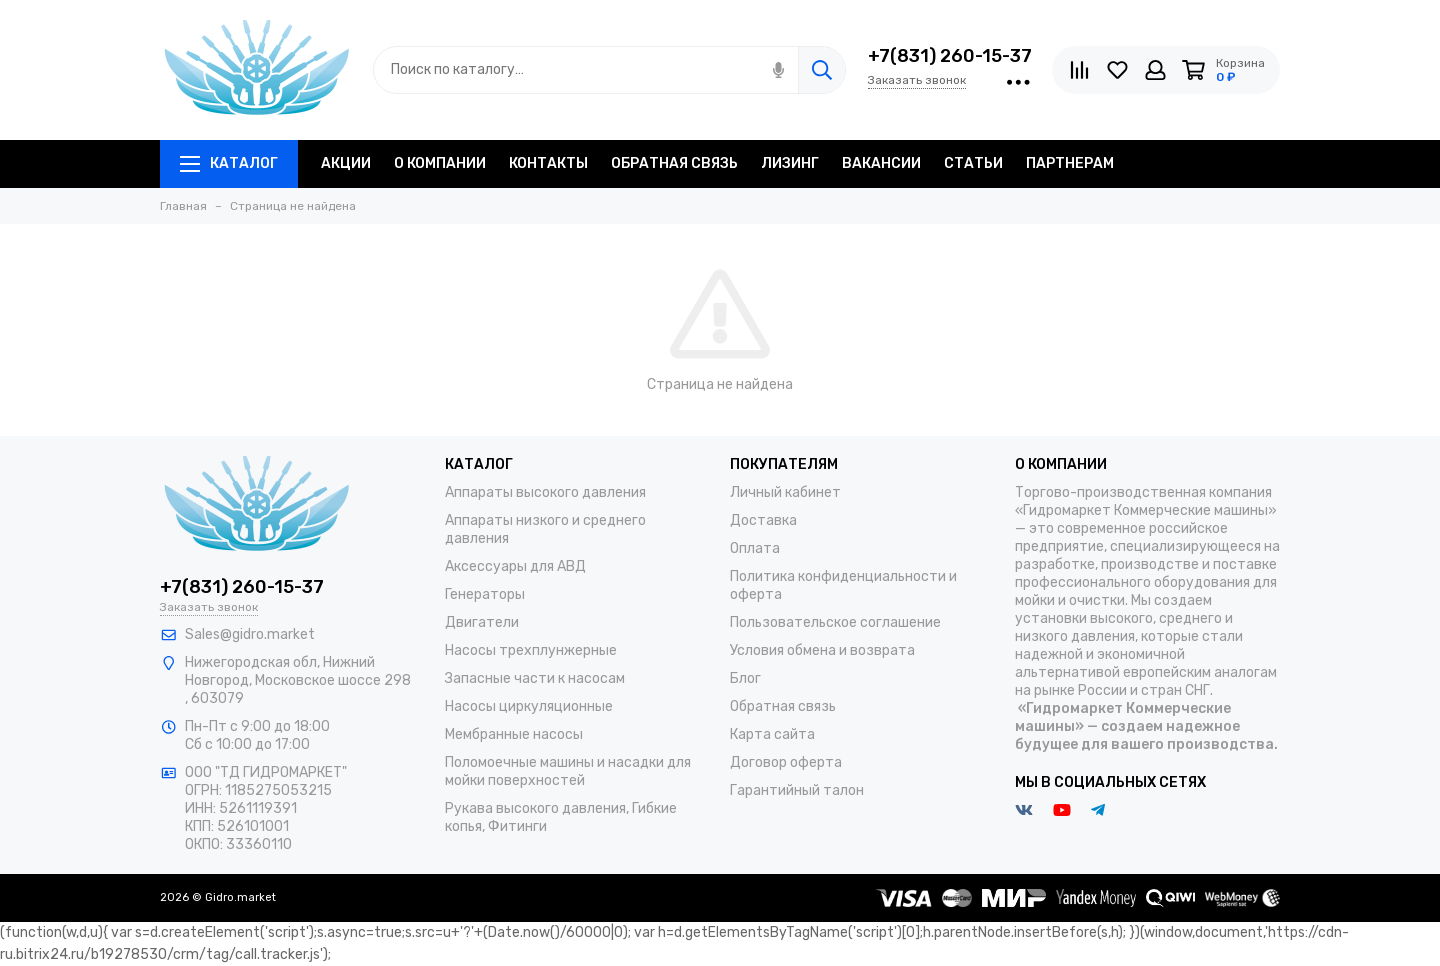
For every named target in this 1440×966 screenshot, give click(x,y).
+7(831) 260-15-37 (950, 56)
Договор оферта (786, 762)
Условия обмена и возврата (822, 650)
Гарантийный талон (797, 790)
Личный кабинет (785, 492)
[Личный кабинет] (1155, 70)
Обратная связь (783, 706)
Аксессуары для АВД (515, 566)
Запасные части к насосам (535, 678)
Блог (745, 678)
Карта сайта (772, 734)
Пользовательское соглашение (835, 622)
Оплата (755, 548)
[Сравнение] (1079, 70)
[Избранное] (1117, 70)
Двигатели (482, 622)
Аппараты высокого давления (545, 492)
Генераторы (485, 594)
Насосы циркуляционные (529, 706)
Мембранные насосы (514, 734)
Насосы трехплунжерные (531, 650)
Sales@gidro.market (250, 634)
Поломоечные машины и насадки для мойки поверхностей (568, 771)
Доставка (763, 520)
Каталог (229, 163)
